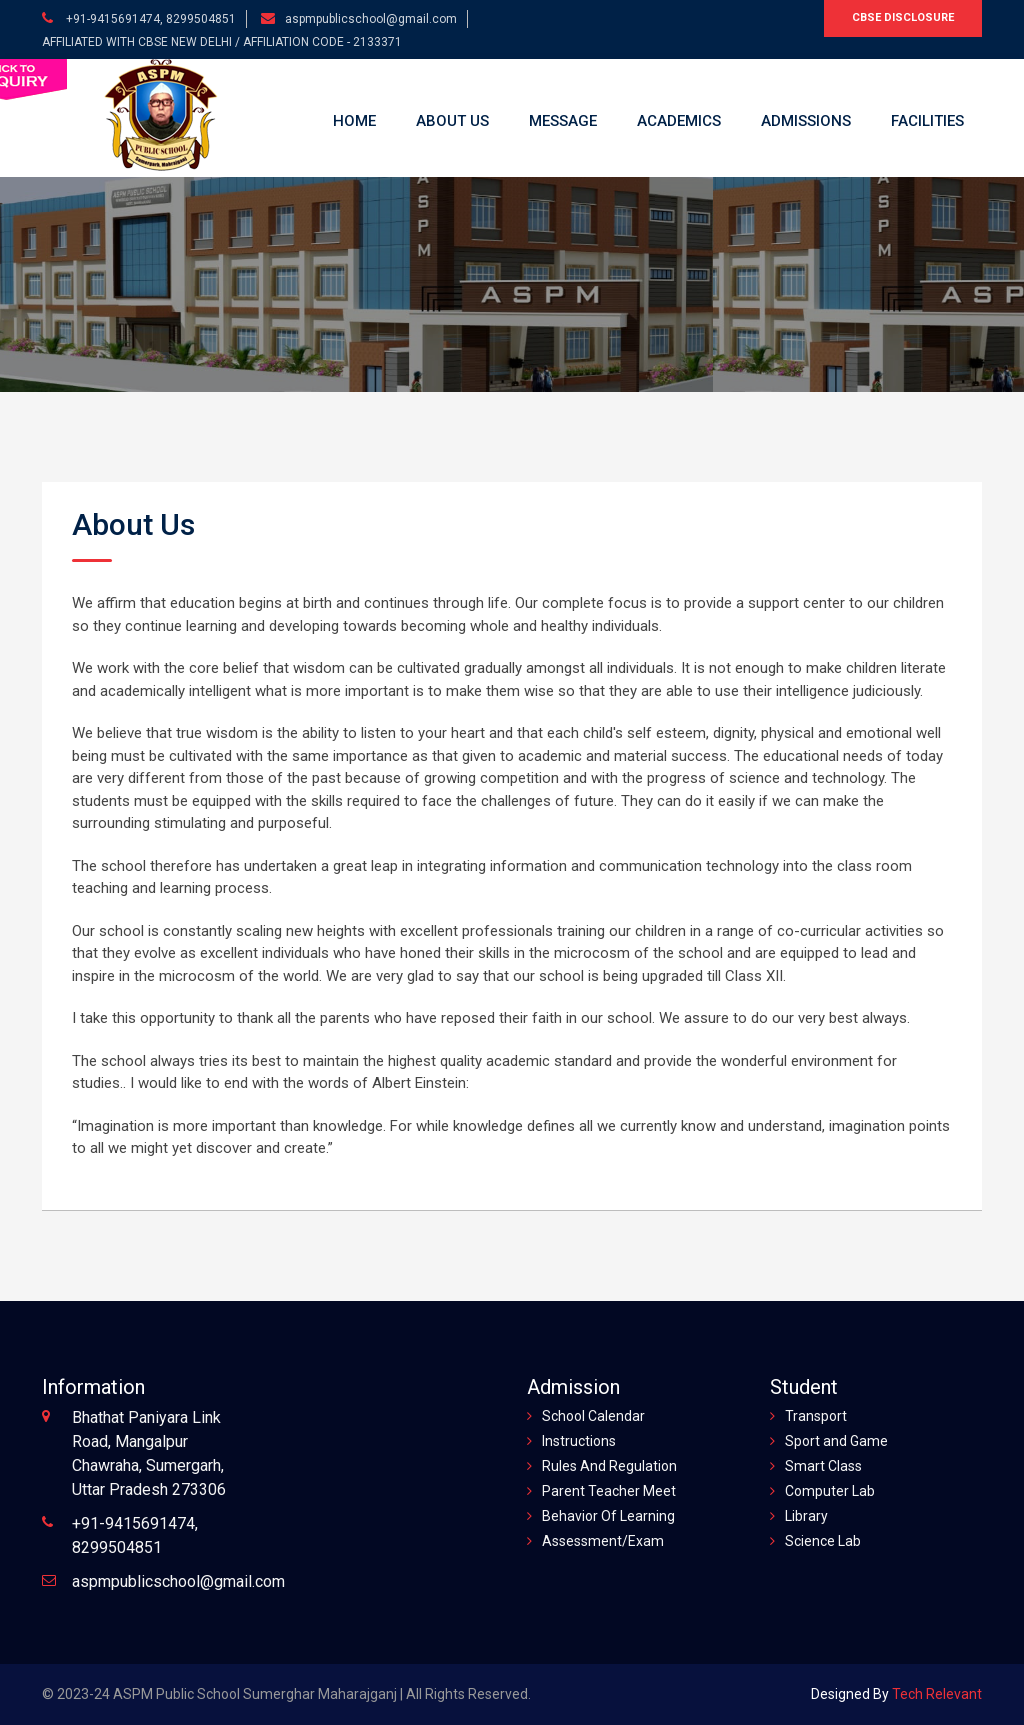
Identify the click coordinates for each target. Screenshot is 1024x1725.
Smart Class (823, 1466)
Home (354, 121)
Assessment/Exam (603, 1541)
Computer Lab (830, 1491)
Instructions (579, 1441)
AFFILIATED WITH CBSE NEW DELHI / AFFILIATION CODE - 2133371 (222, 42)
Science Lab (823, 1541)
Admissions (806, 121)
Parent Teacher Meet (609, 1491)
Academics (679, 121)
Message (563, 121)
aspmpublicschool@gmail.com (371, 19)
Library (806, 1516)
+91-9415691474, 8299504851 (149, 19)
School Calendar (593, 1416)
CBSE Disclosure (903, 17)
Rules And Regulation (609, 1466)
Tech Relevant (935, 1694)
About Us (452, 121)
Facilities (927, 121)
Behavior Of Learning (608, 1516)
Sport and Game (836, 1441)
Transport (816, 1416)
